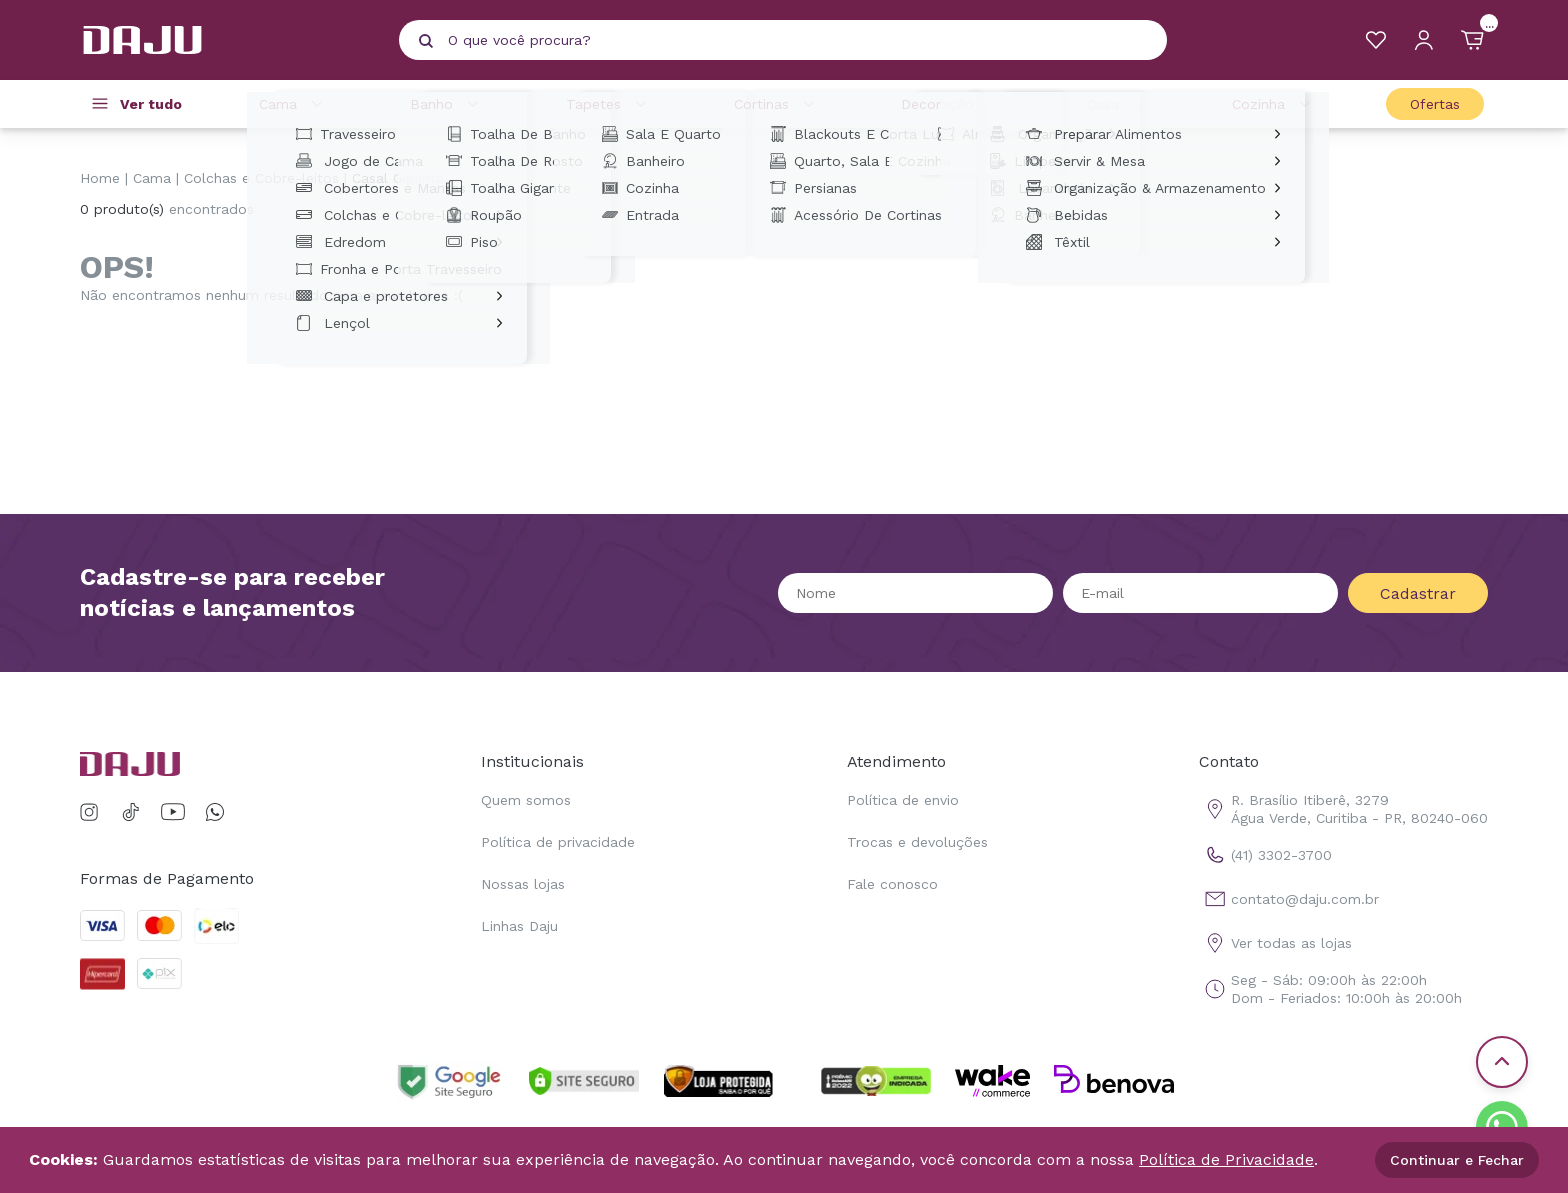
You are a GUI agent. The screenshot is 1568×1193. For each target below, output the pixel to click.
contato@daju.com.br (1289, 899)
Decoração (953, 104)
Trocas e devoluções (917, 842)
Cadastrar (1418, 593)
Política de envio (903, 800)
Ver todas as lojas (1275, 943)
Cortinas (777, 104)
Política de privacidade (558, 842)
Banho (447, 104)
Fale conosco (892, 884)
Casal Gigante (398, 178)
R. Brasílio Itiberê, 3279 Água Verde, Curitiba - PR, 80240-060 (1343, 809)
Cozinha (1274, 104)
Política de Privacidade (1226, 1159)
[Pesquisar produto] (426, 41)
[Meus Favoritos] (1376, 40)
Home (100, 178)
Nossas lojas (523, 884)
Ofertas (1435, 104)
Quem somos (526, 800)
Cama (294, 104)
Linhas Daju (519, 926)
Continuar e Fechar (1457, 1160)
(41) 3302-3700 (1265, 855)
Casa (1119, 104)
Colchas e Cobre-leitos (261, 178)
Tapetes (609, 104)
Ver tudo (151, 104)
